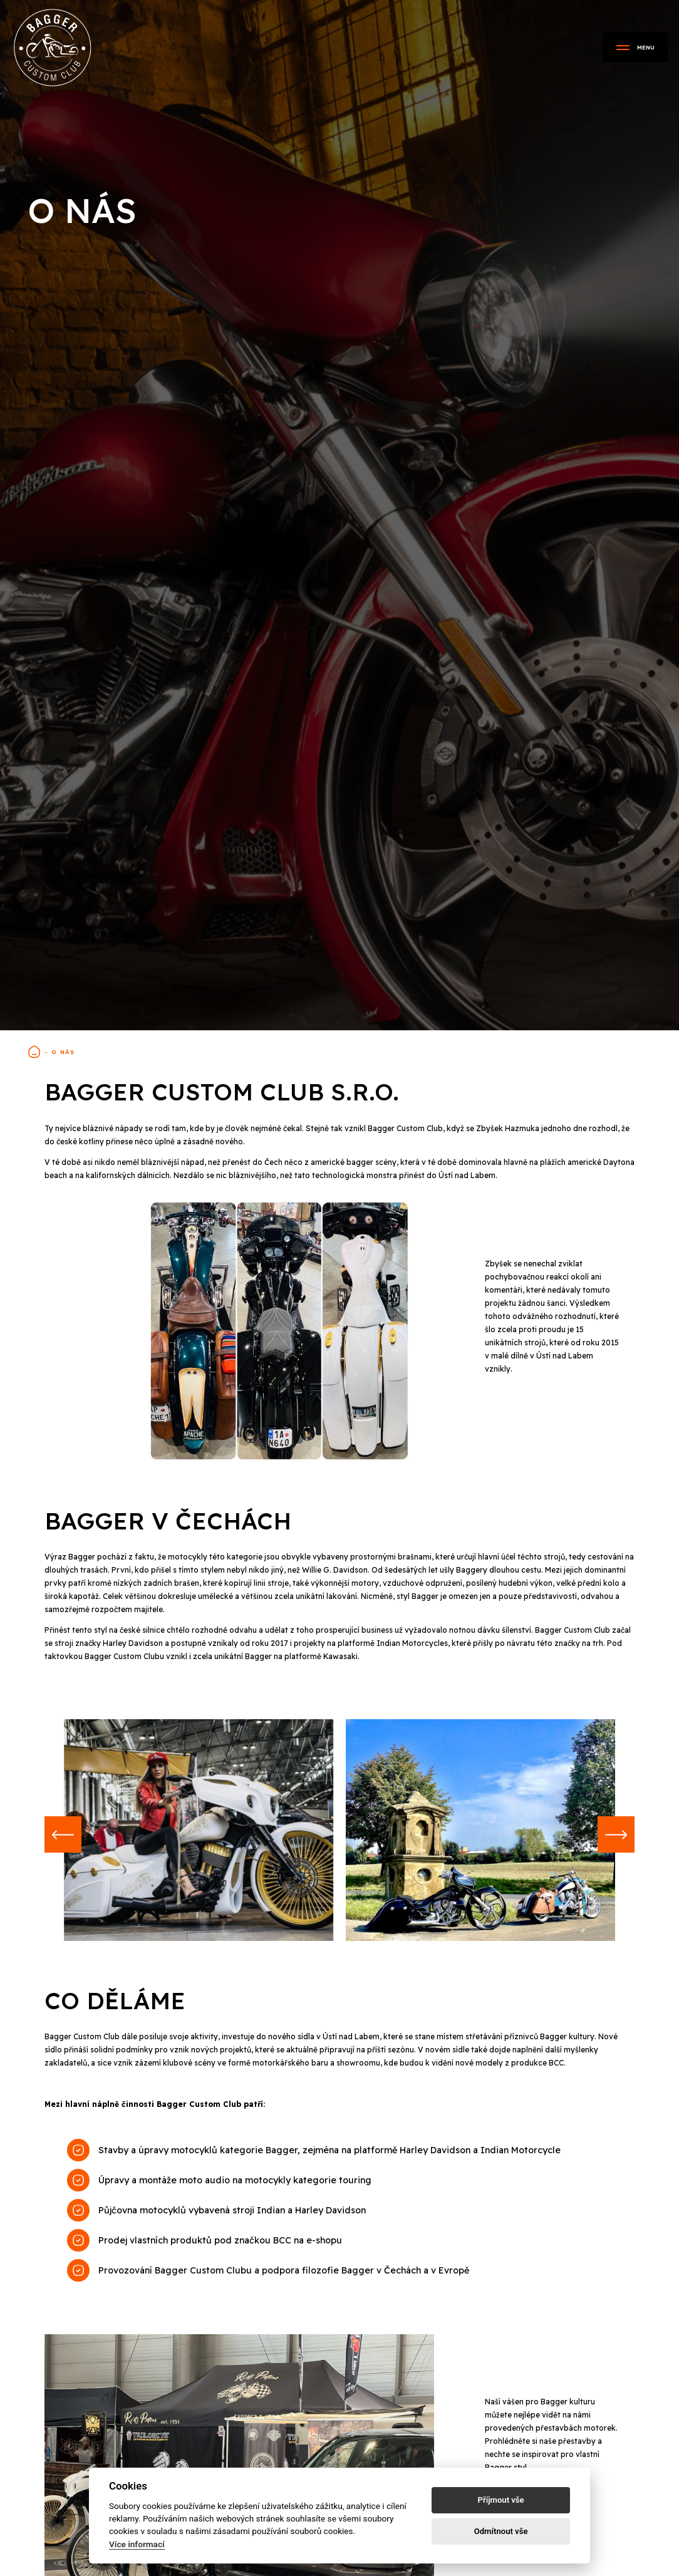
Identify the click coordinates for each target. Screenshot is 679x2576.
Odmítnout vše (501, 2531)
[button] (63, 1835)
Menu (635, 47)
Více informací (137, 2544)
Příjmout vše (501, 2500)
